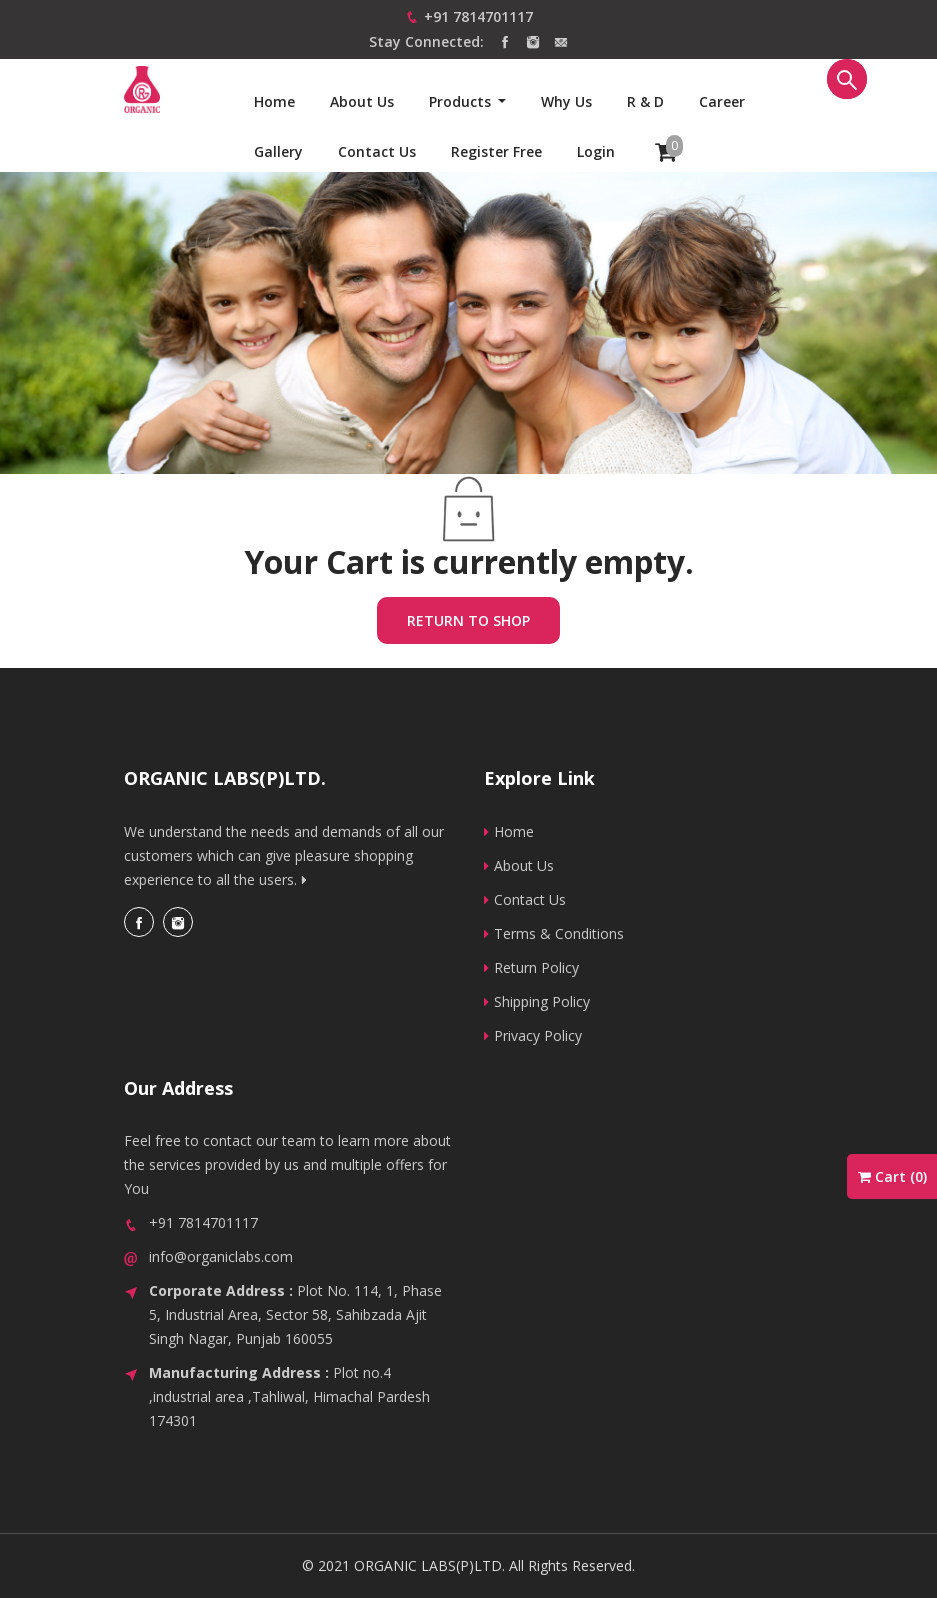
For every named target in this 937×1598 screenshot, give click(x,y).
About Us (362, 101)
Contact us (377, 151)
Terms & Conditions (554, 933)
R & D (645, 101)
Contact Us (525, 899)
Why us (566, 101)
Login (596, 151)
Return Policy (531, 967)
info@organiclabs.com (221, 1256)
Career (722, 101)
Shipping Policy (537, 1001)
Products (462, 101)
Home (274, 101)
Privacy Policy (533, 1035)
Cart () (892, 1176)
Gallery (278, 151)
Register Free (496, 151)
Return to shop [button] (468, 620)
